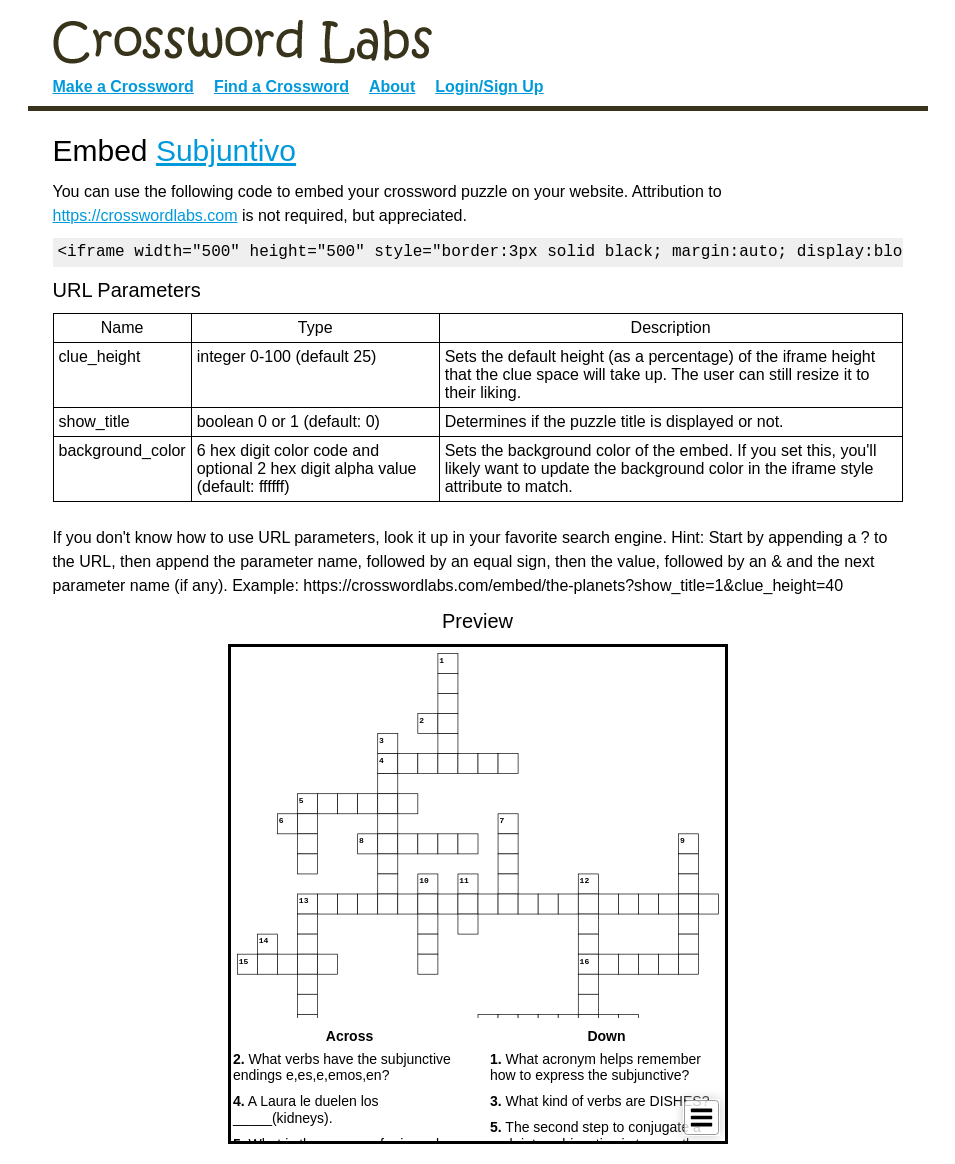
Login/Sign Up (489, 86)
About (392, 86)
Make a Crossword (123, 86)
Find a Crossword (281, 86)
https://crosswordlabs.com (145, 215)
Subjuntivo (226, 150)
